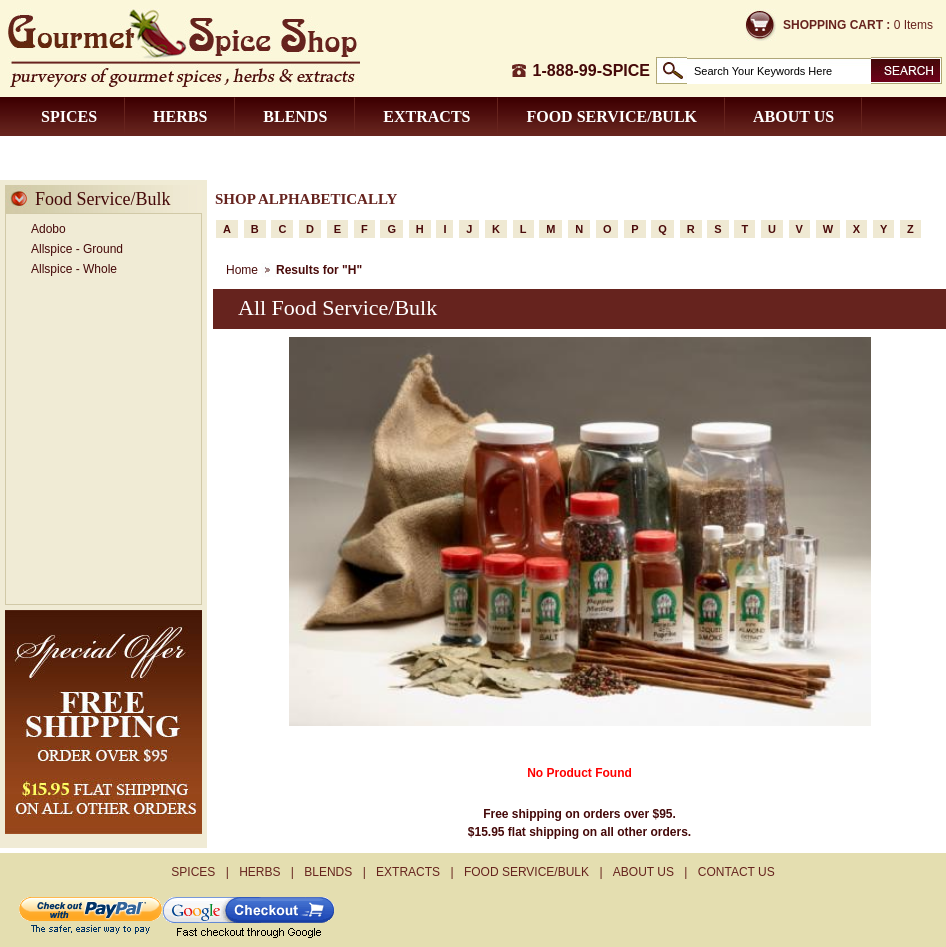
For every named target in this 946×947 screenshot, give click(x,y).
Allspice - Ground (77, 249)
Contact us (92, 155)
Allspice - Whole (74, 269)
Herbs (180, 116)
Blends (295, 116)
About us (793, 116)
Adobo (48, 229)
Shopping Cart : (836, 25)
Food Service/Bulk (611, 116)
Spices (69, 116)
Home (242, 270)
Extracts (426, 116)
